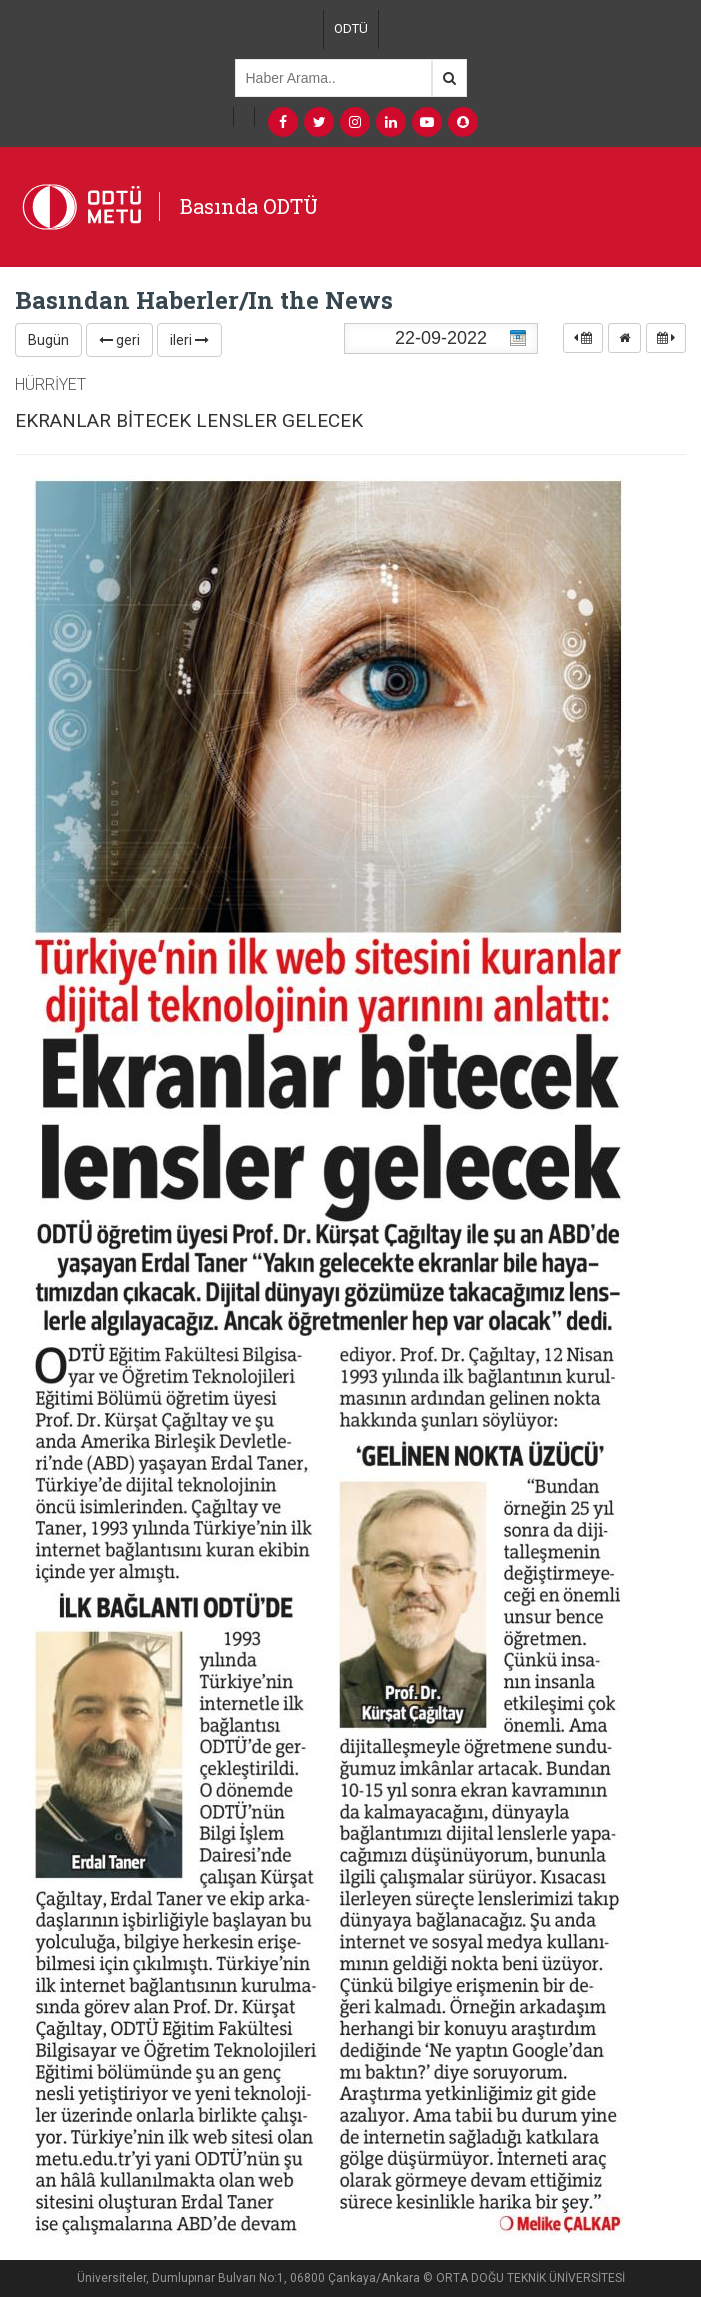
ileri (189, 340)
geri (119, 340)
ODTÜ (351, 28)
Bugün (48, 340)
